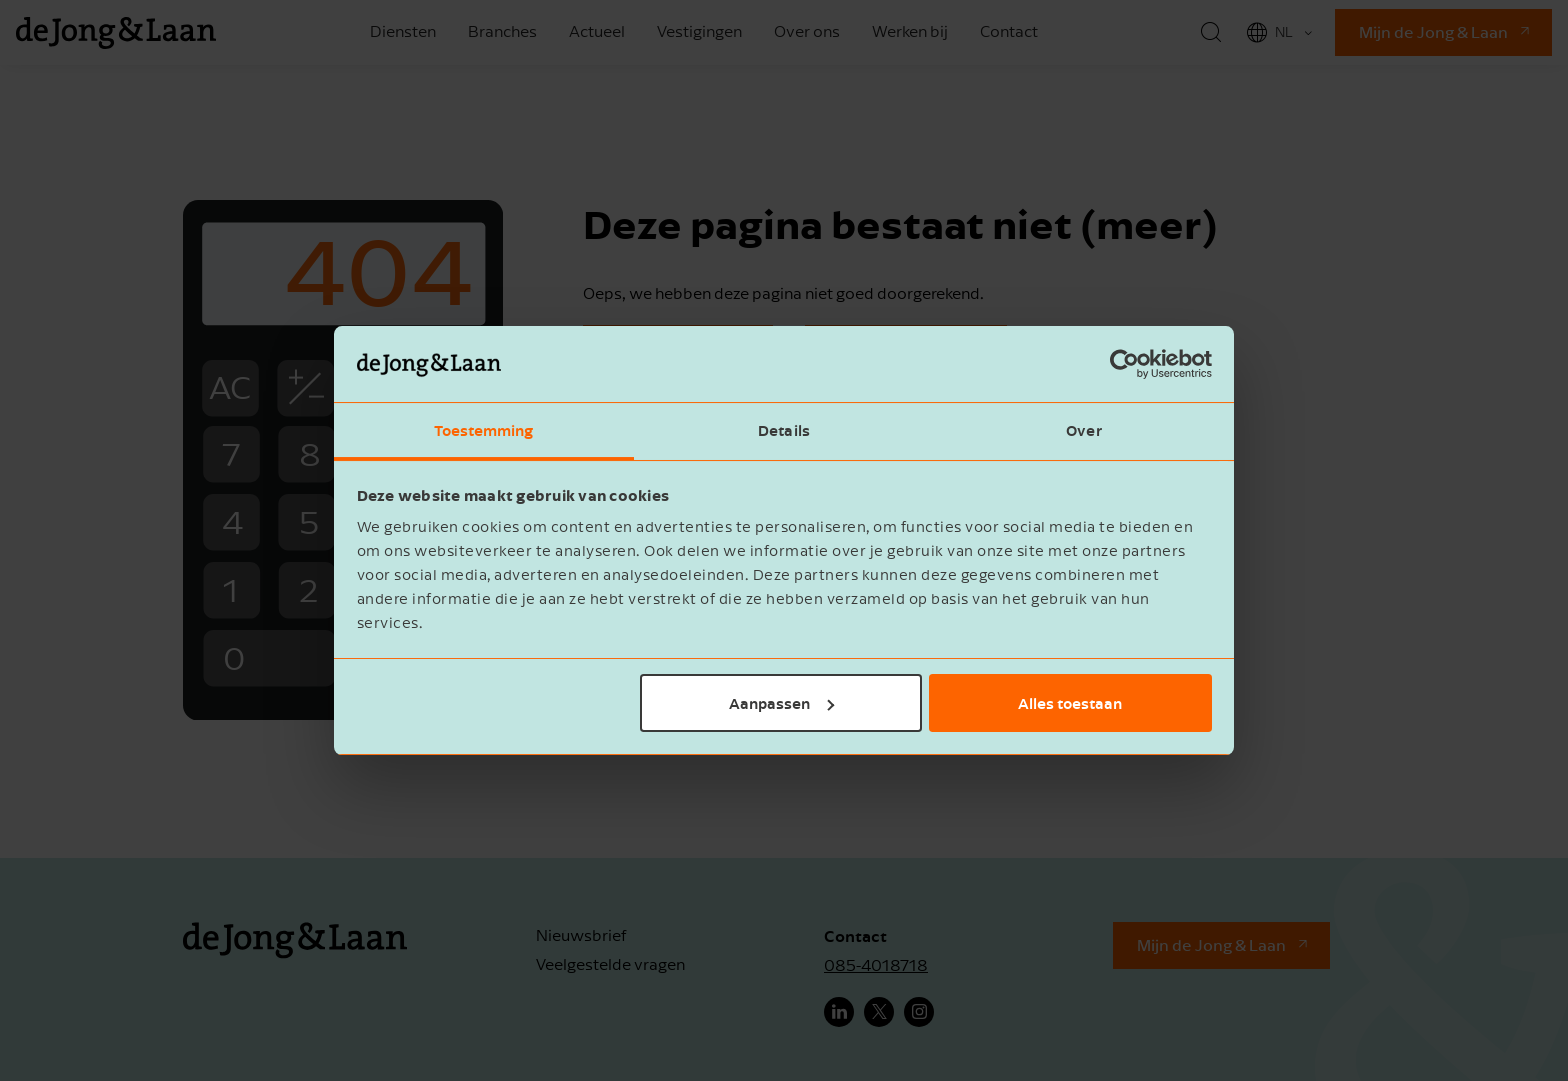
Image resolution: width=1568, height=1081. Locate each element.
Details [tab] (784, 430)
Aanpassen (781, 703)
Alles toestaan (1070, 703)
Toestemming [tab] (483, 430)
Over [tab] (1083, 430)
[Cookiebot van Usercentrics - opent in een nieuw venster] (1124, 364)
